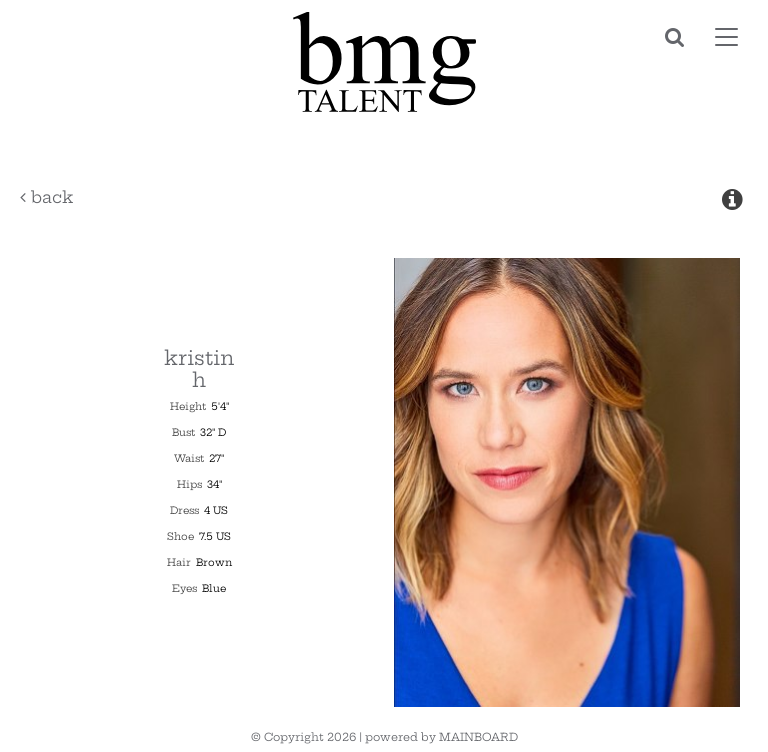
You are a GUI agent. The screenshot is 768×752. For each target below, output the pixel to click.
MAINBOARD (478, 737)
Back (46, 197)
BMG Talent (384, 62)
